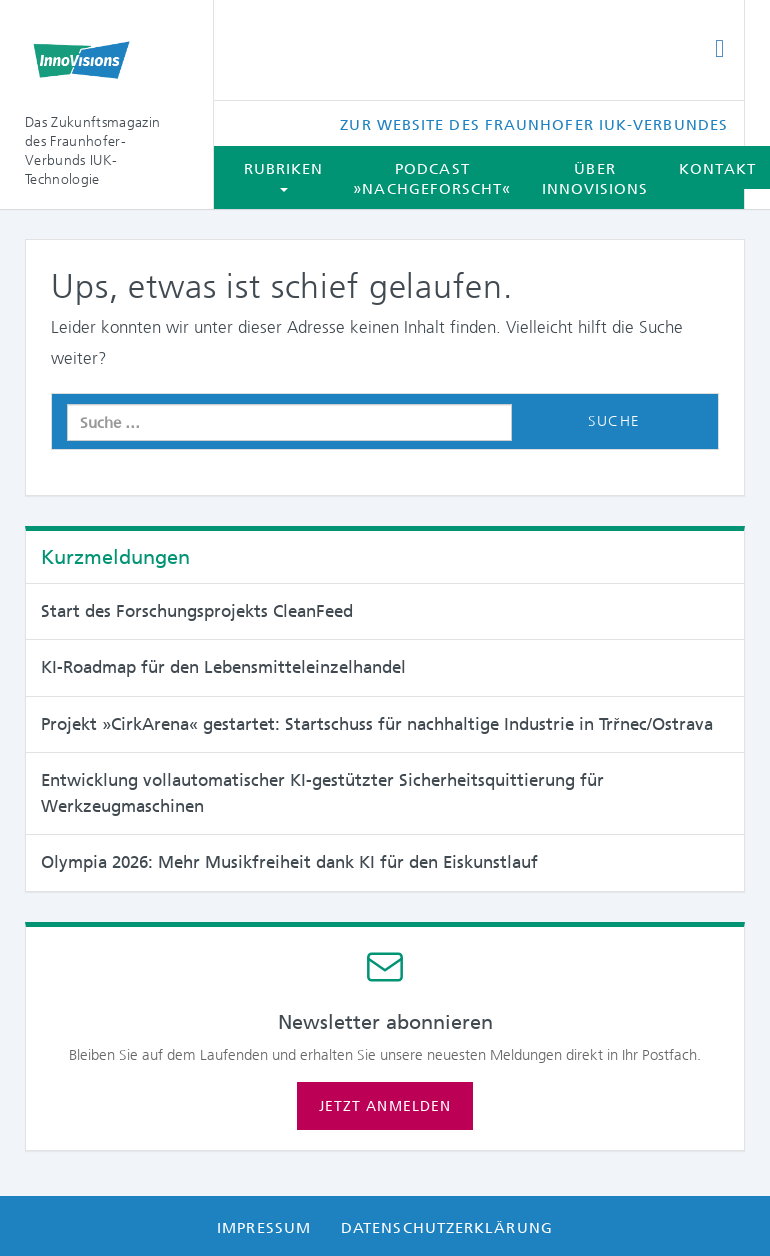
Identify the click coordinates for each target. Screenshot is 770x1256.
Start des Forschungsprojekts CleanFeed (197, 611)
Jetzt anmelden (385, 1106)
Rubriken (284, 176)
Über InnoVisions (595, 179)
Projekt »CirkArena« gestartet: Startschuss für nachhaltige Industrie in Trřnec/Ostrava (377, 724)
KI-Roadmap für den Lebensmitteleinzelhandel (223, 667)
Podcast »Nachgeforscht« (432, 179)
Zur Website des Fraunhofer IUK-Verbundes (534, 125)
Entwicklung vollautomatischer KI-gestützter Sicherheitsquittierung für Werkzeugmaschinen (322, 793)
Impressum (264, 1228)
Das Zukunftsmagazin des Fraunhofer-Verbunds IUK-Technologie (92, 150)
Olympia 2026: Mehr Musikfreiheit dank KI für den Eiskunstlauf (289, 862)
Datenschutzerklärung (447, 1228)
